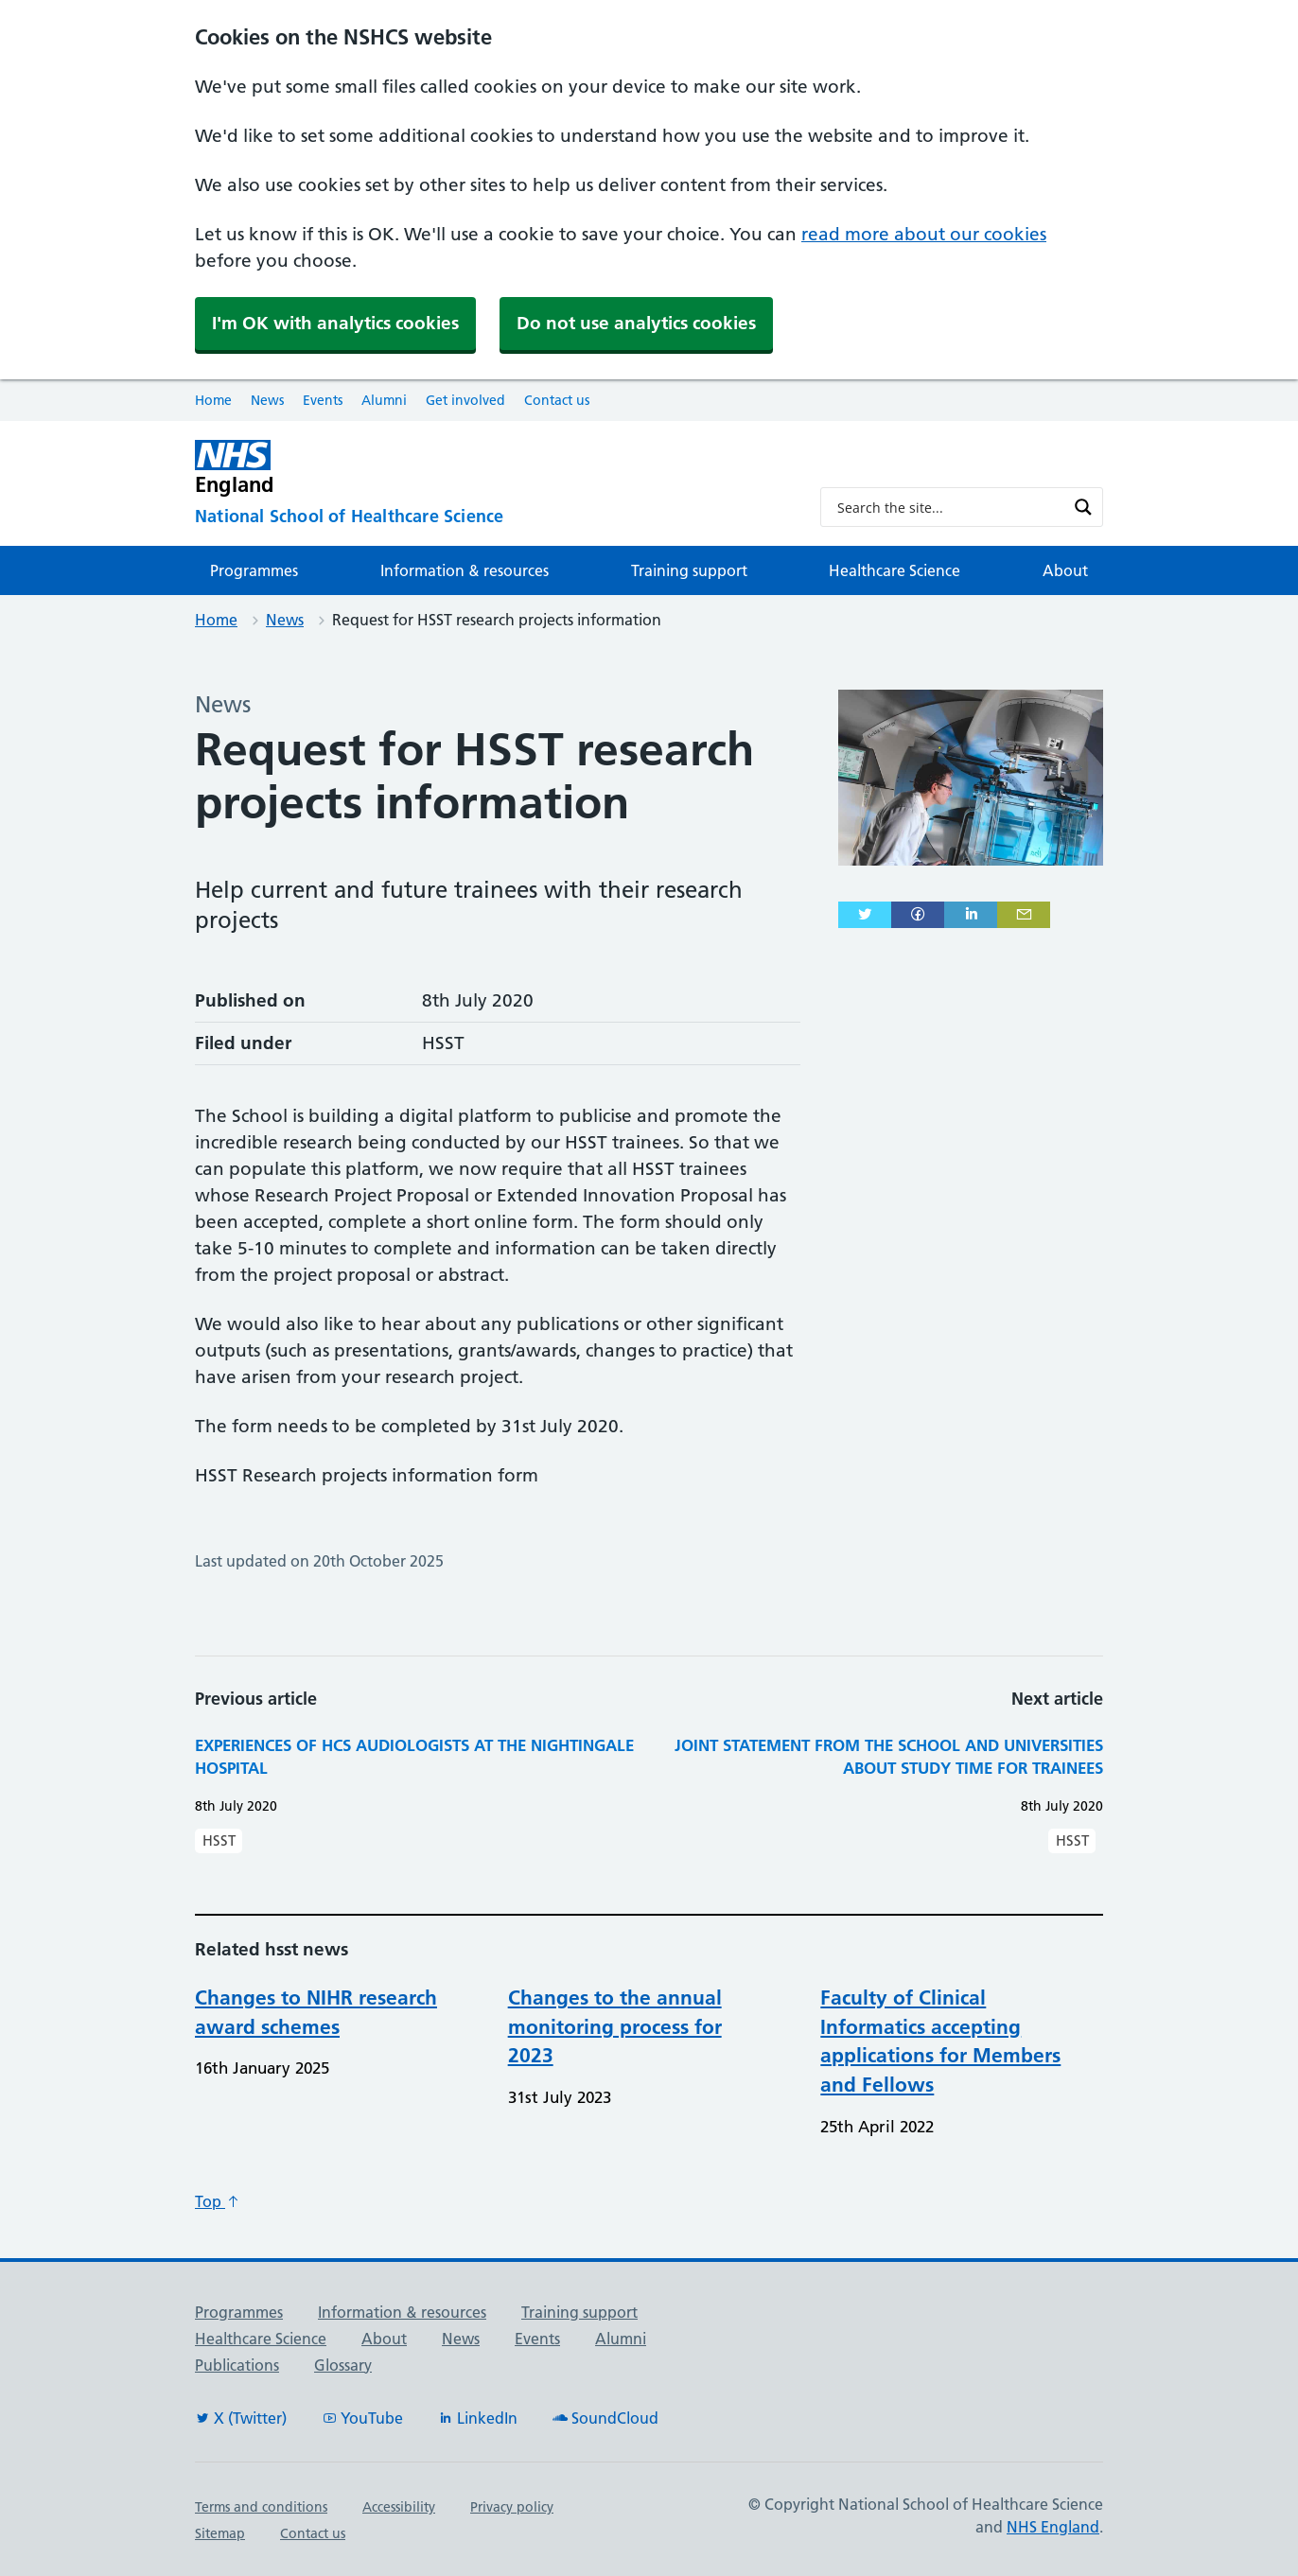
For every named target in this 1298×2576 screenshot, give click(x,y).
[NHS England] (492, 468)
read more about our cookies (923, 234)
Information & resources (464, 570)
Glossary (343, 2365)
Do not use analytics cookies (636, 323)
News (267, 400)
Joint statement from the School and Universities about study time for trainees (889, 1756)
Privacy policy (511, 2506)
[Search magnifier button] (1083, 507)
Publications (237, 2365)
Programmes (254, 570)
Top (217, 2201)
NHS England (1053, 2526)
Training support (689, 570)
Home (213, 400)
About (1065, 570)
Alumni (384, 400)
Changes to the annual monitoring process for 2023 (615, 2027)
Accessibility (398, 2506)
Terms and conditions (261, 2506)
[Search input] (949, 507)
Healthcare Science (894, 570)
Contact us (556, 400)
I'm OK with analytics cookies (335, 323)
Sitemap (220, 2533)
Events (322, 400)
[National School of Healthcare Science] (492, 517)
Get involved (465, 400)
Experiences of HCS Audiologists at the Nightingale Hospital (414, 1756)
